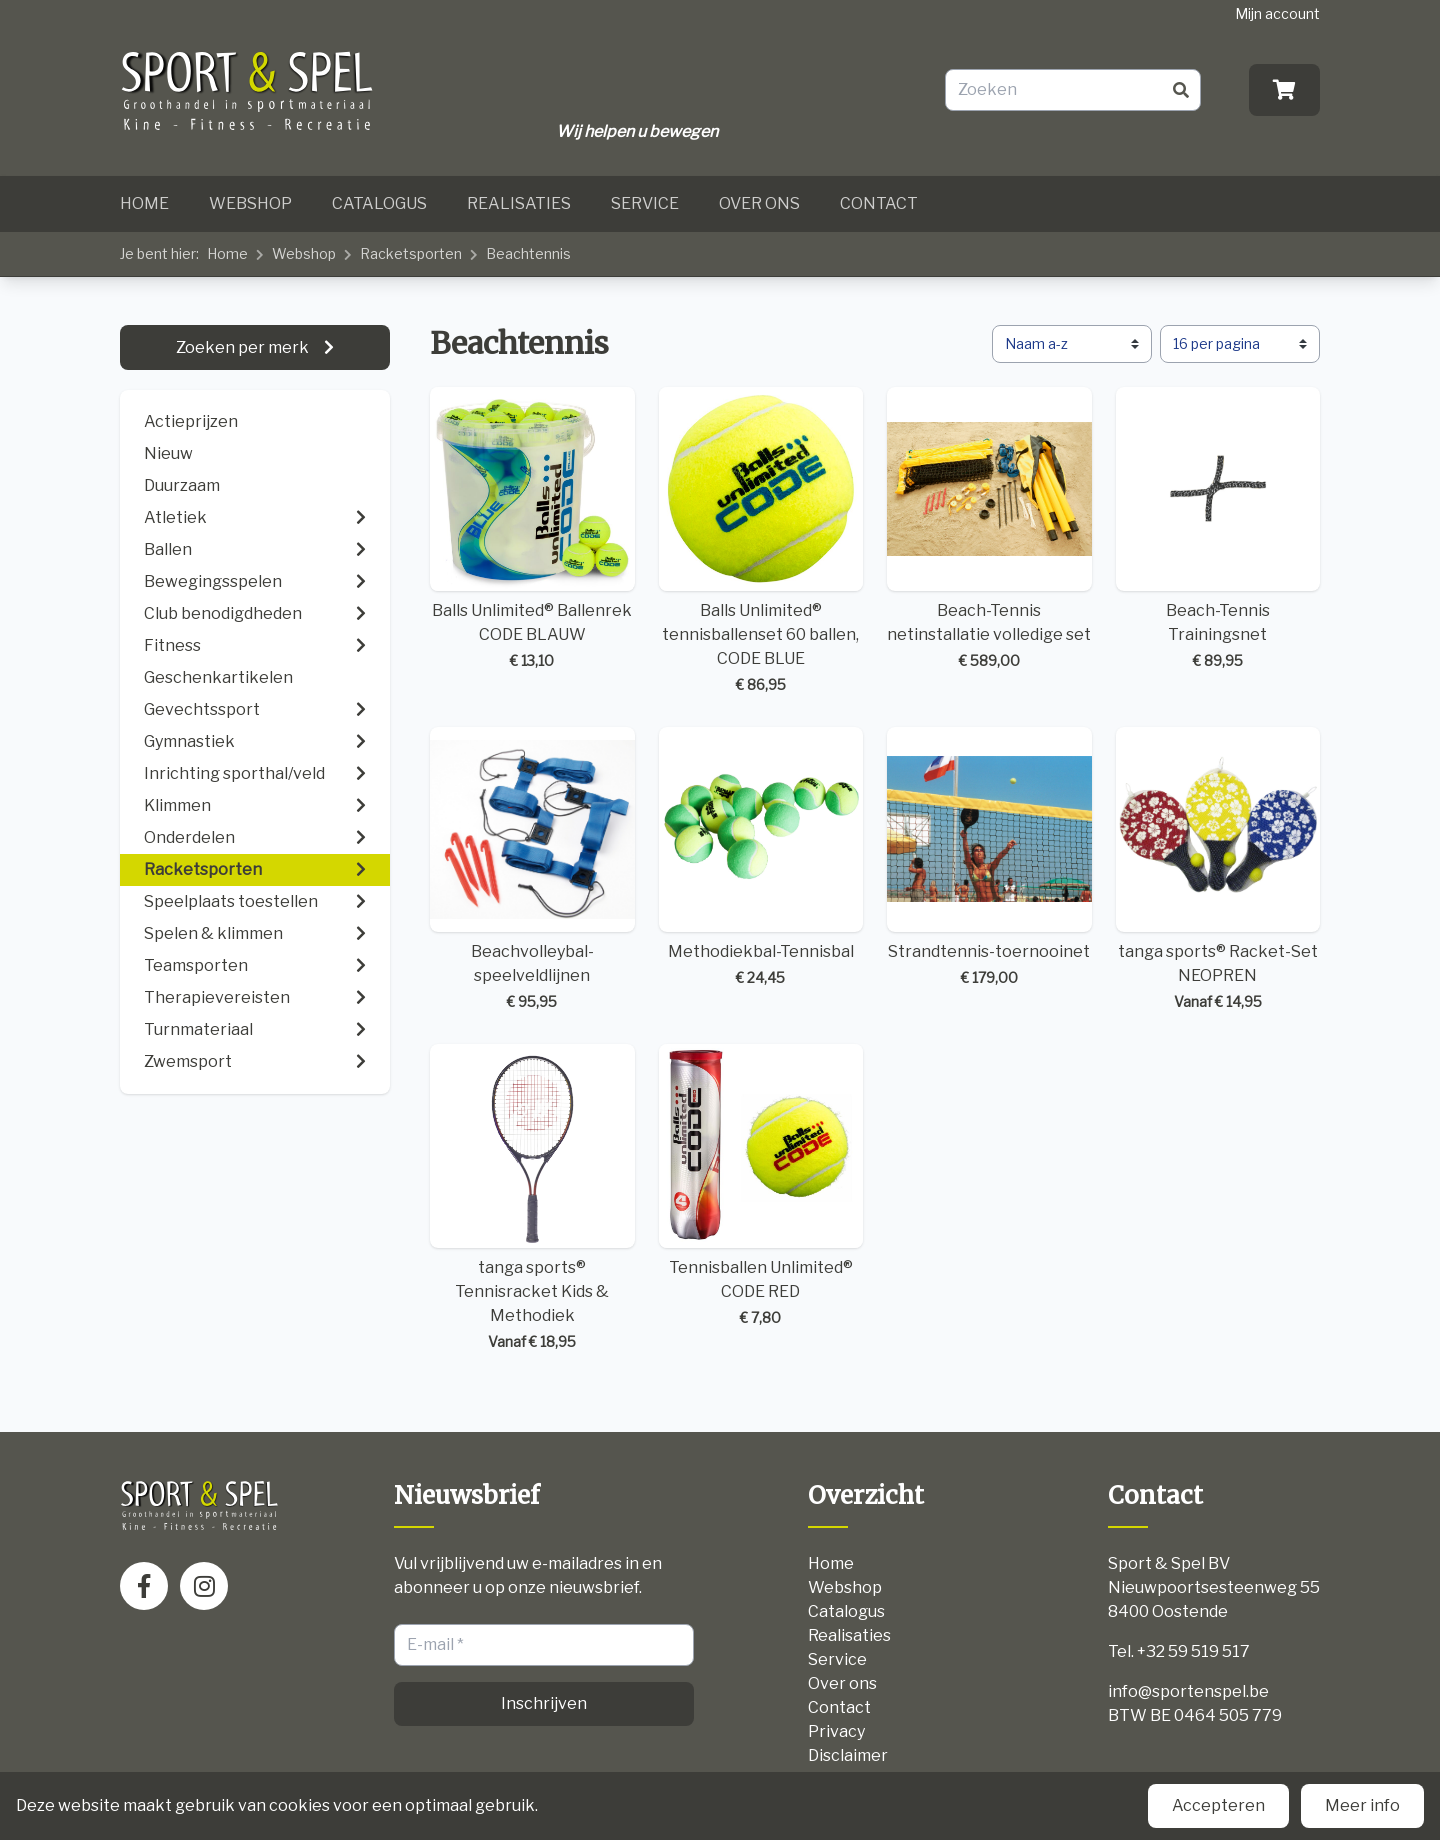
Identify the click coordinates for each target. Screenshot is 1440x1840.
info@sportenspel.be (1188, 1691)
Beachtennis (528, 253)
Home (144, 203)
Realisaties (519, 203)
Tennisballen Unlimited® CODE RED (761, 1186)
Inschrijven (544, 1703)
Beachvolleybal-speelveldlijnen (532, 869)
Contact (879, 203)
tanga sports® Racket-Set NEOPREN (1218, 869)
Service (645, 203)
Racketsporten (411, 253)
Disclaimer (848, 1755)
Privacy (836, 1731)
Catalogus (379, 203)
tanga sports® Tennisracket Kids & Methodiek (532, 1198)
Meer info (1362, 1805)
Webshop (250, 203)
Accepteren (1218, 1805)
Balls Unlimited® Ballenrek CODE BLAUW (532, 529)
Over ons (759, 203)
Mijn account (1277, 13)
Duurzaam (182, 485)
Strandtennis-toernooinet (989, 857)
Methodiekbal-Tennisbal (761, 857)
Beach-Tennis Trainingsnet (1218, 529)
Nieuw (168, 453)
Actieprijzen (191, 421)
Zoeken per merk (244, 347)
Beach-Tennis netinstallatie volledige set (989, 529)
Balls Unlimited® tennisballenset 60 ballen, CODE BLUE (761, 541)
